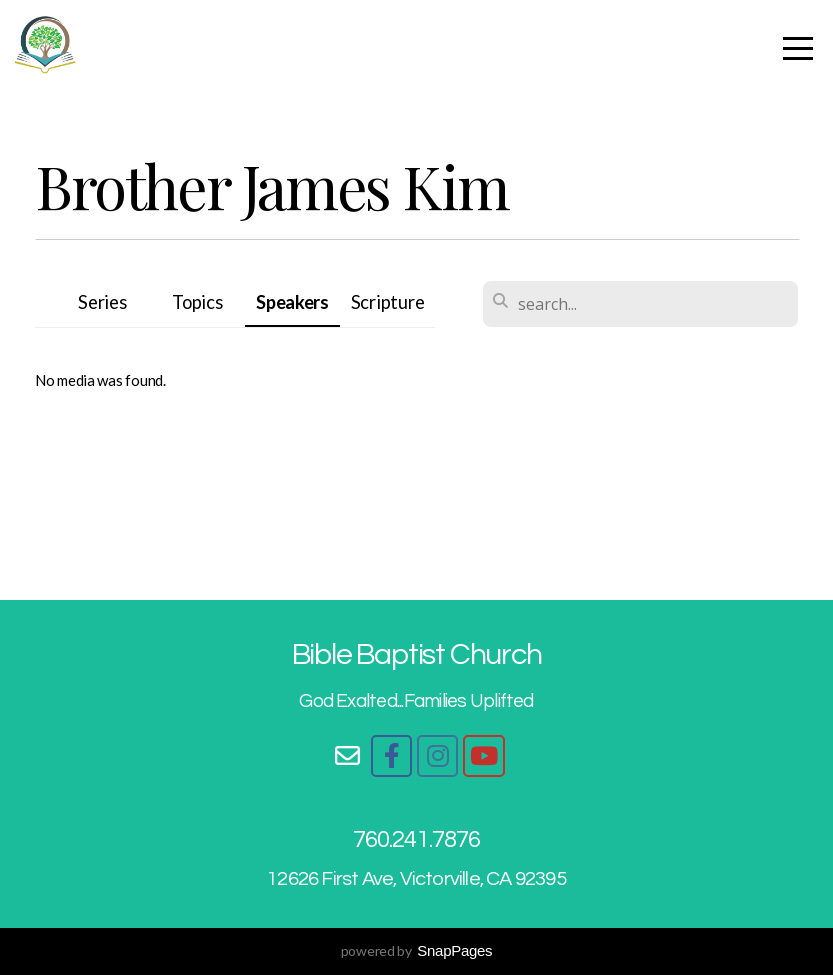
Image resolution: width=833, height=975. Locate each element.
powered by (417, 950)
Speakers (292, 302)
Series (102, 302)
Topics (197, 302)
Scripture (387, 302)
